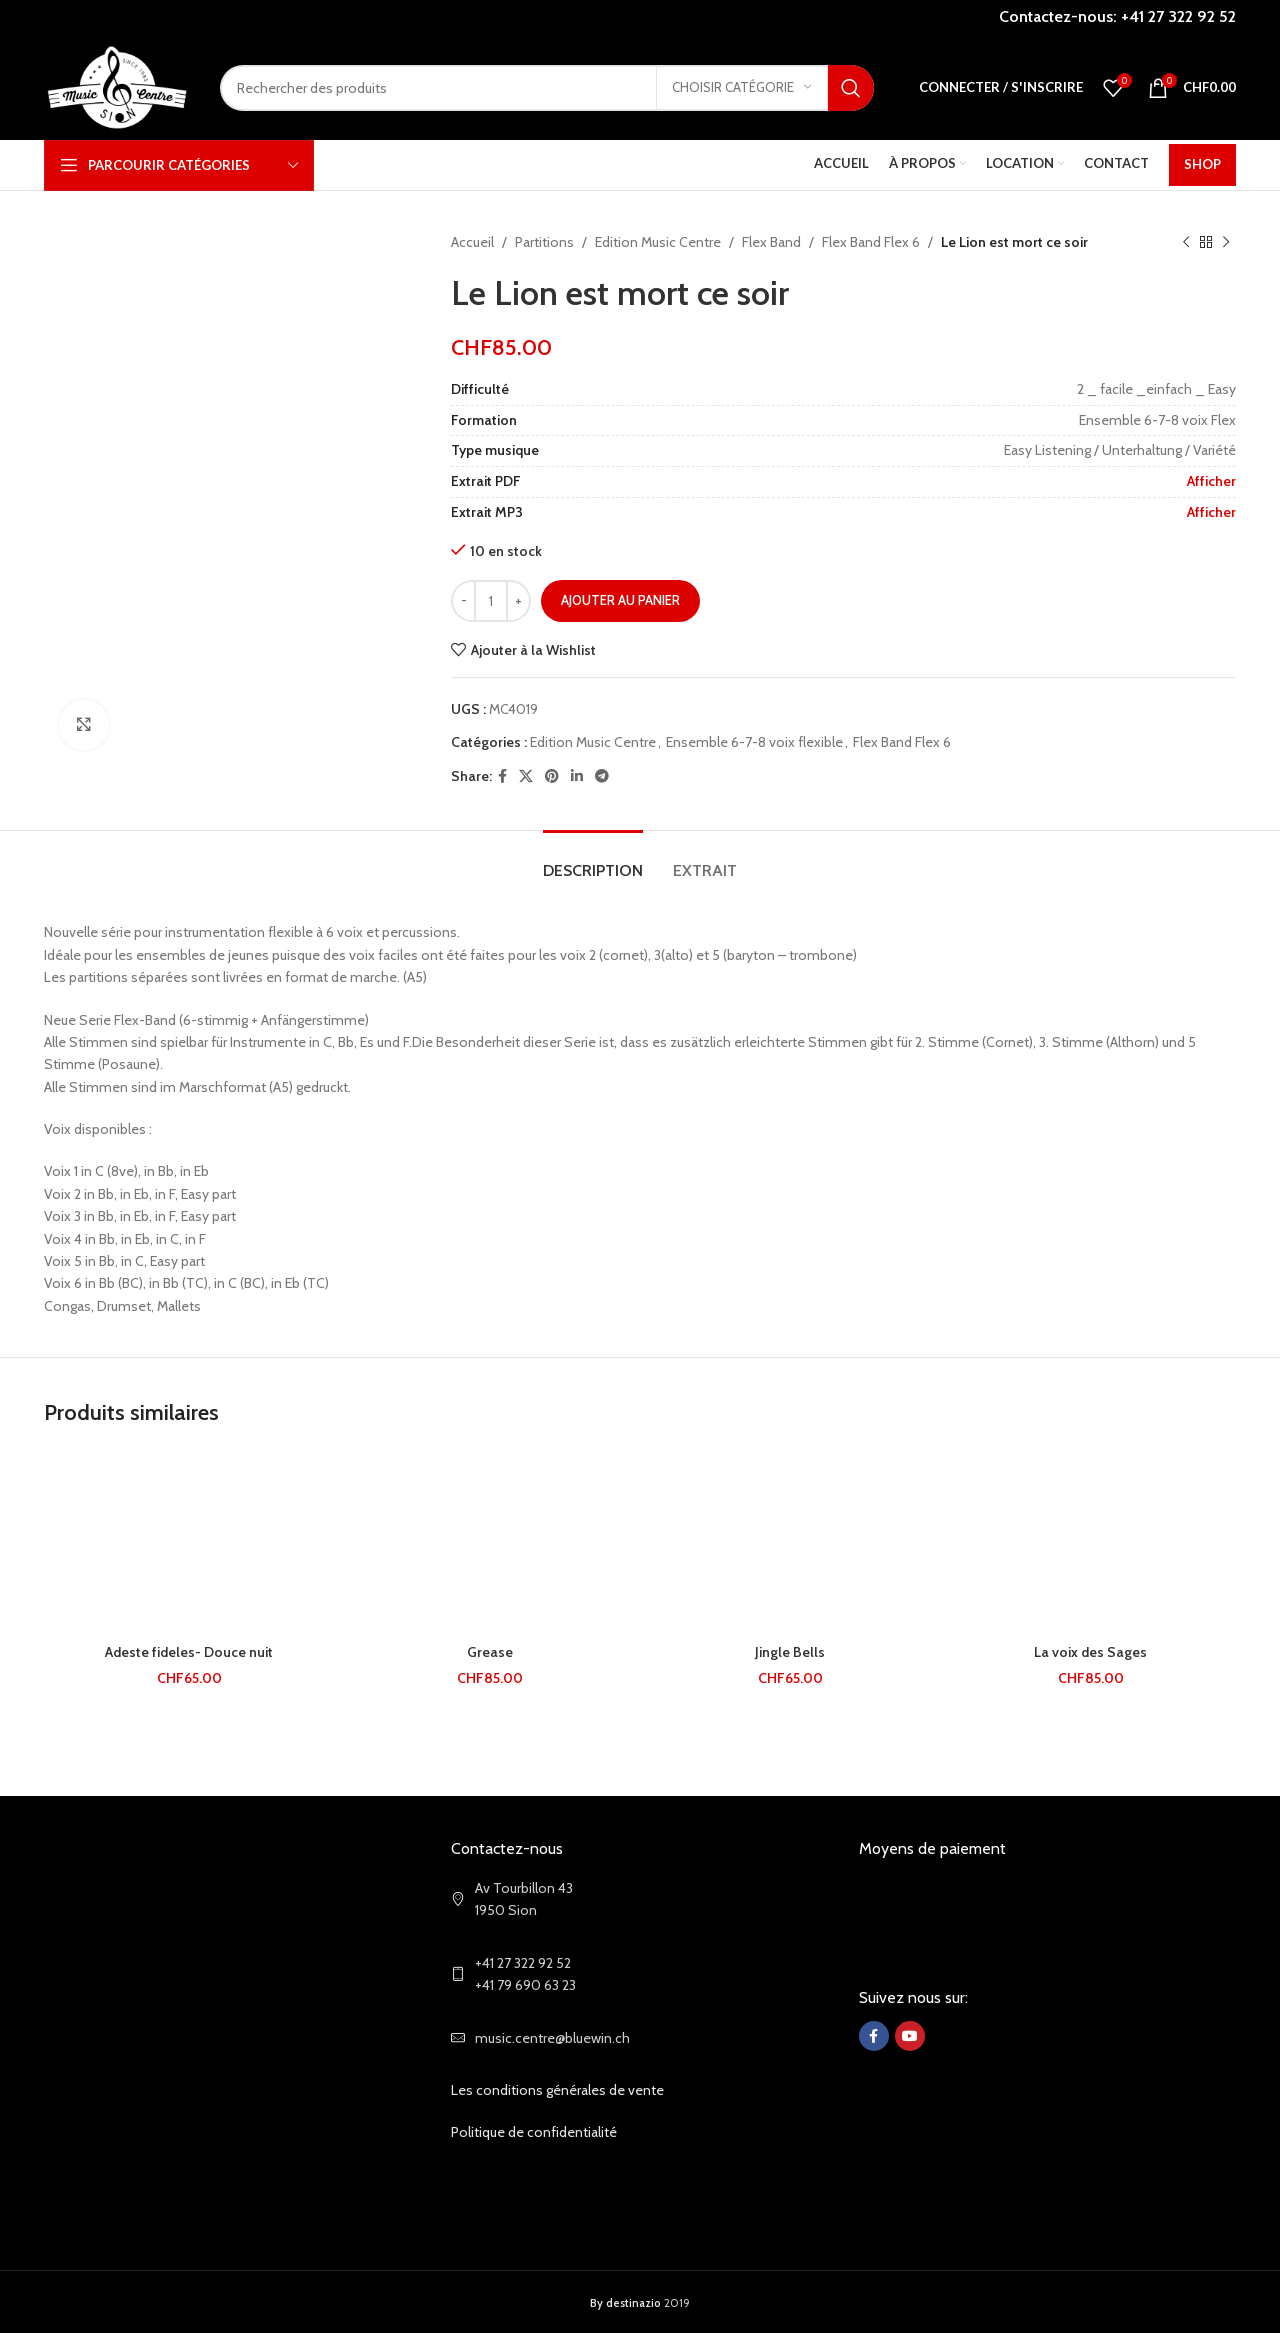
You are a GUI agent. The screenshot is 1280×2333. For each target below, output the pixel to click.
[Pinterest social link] (552, 776)
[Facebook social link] (502, 776)
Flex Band (771, 242)
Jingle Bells (790, 1652)
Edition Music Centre (658, 242)
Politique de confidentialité (534, 2132)
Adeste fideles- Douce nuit (189, 1652)
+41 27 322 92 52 (1178, 16)
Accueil (472, 242)
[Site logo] (117, 86)
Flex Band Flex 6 (871, 242)
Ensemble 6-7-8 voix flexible (754, 742)
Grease (490, 1652)
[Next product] (1226, 242)
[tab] (593, 860)
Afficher (1211, 481)
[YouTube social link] (910, 2036)
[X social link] (526, 776)
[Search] (547, 88)
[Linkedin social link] (577, 776)
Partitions (544, 242)
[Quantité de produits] (491, 601)
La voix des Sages (1090, 1652)
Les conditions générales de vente (557, 2090)
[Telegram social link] (602, 776)
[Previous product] (1186, 242)
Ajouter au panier (620, 600)
